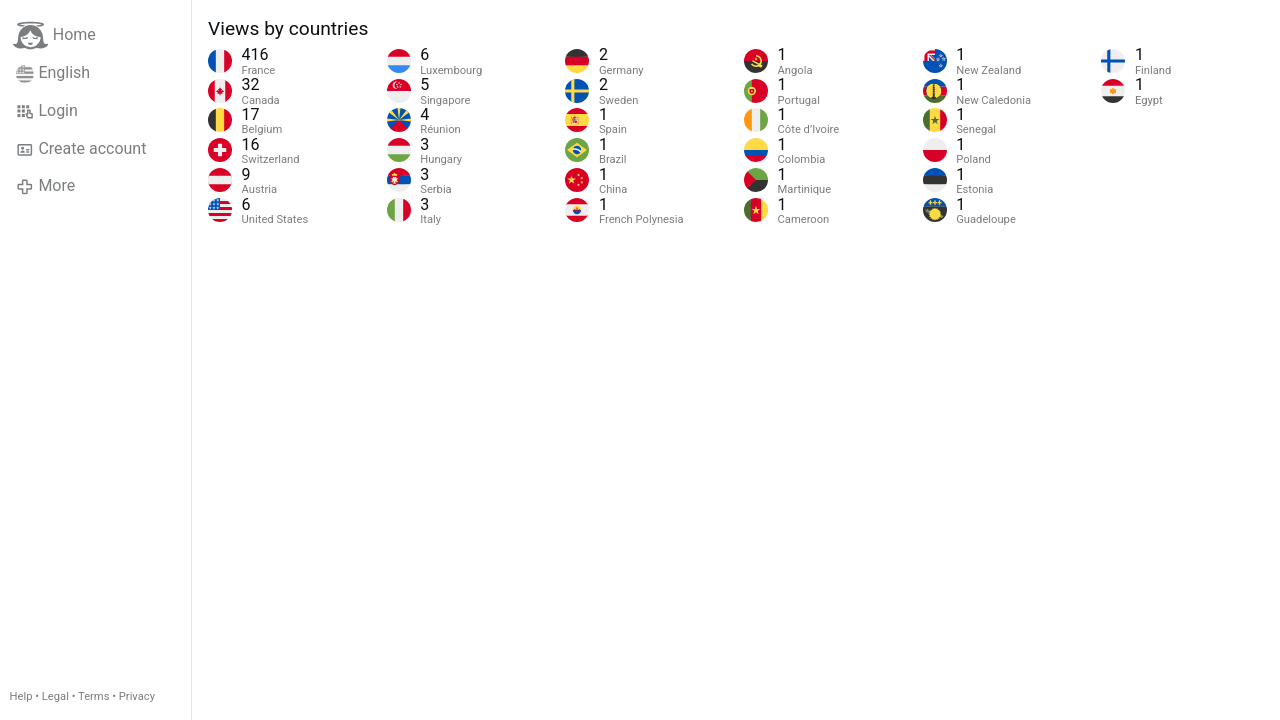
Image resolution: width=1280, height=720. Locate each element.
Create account (81, 149)
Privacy (137, 696)
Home (54, 35)
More (45, 186)
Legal (55, 696)
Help (21, 696)
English (53, 73)
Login (47, 111)
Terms (93, 696)
